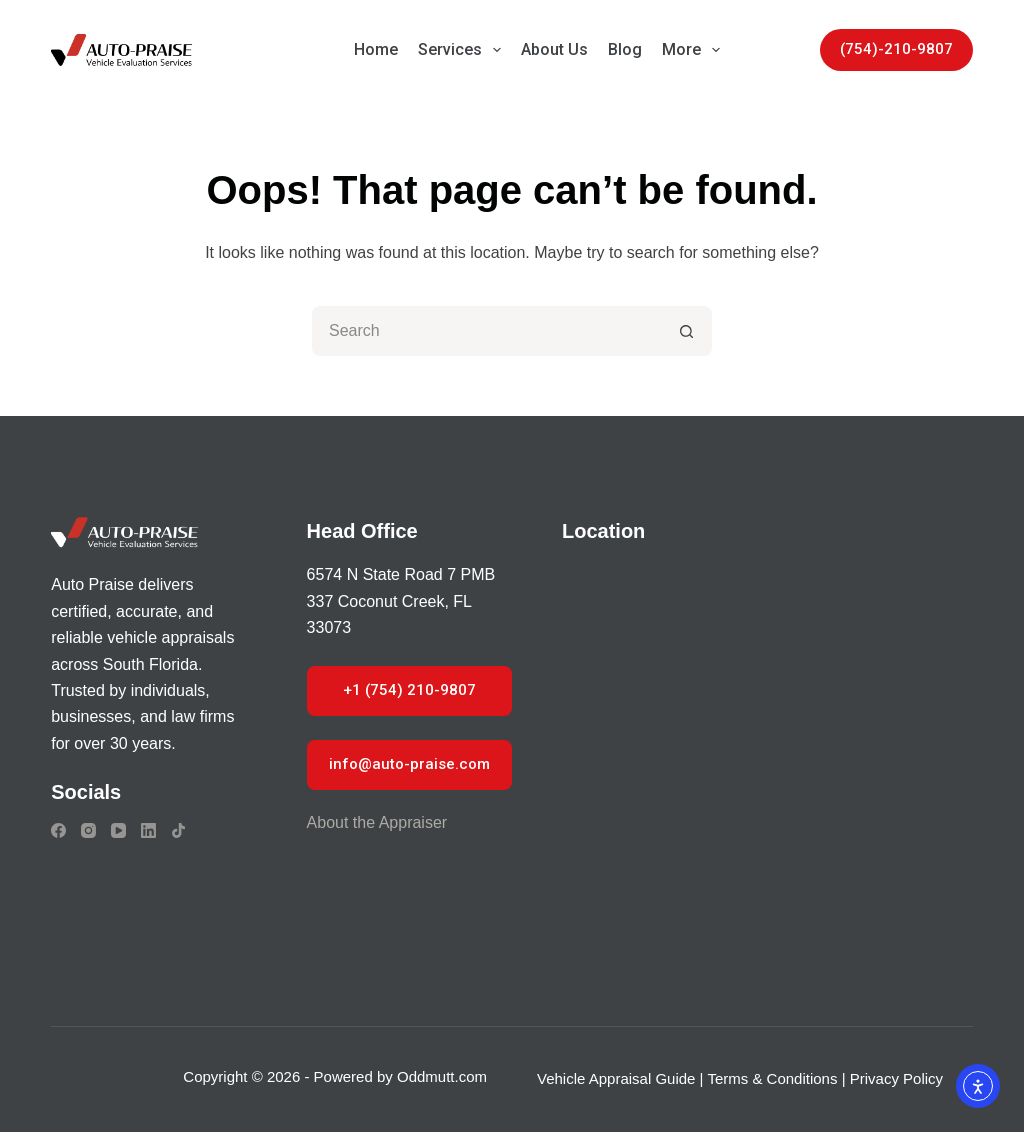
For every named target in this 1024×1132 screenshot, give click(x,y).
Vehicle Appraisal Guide (616, 1078)
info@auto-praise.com (409, 764)
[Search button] (687, 331)
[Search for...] (487, 331)
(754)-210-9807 (896, 49)
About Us (554, 49)
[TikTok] (178, 830)
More (695, 50)
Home (376, 49)
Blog (625, 49)
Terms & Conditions (772, 1078)
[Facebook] (58, 830)
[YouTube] (118, 830)
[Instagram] (88, 830)
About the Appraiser (377, 822)
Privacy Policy (896, 1078)
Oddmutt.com (442, 1076)
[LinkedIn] (148, 830)
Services (463, 50)
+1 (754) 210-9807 (409, 690)
